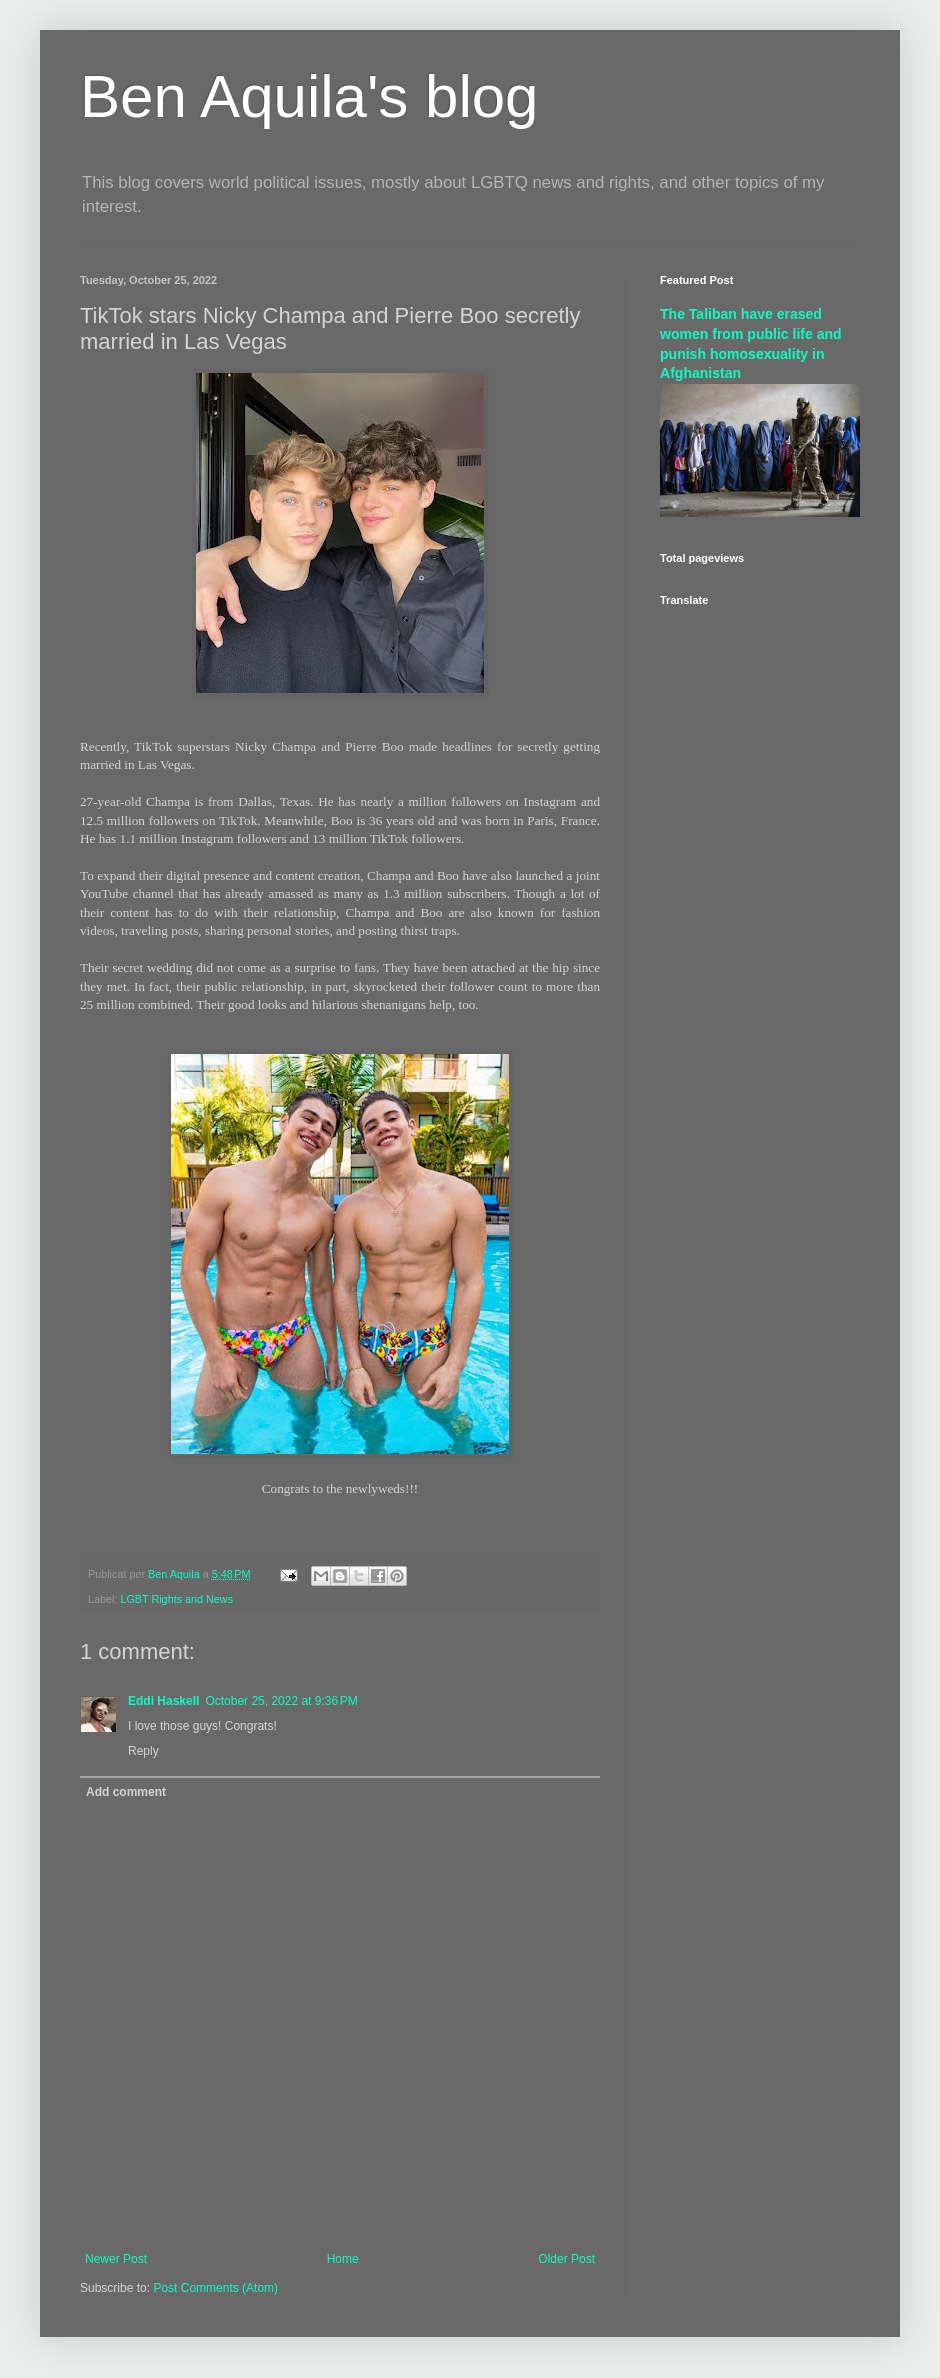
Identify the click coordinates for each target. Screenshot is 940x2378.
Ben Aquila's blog (309, 96)
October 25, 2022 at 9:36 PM (281, 1701)
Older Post (566, 2259)
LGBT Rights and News (176, 1599)
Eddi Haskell (163, 1701)
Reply (143, 1751)
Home (343, 2259)
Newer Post (116, 2259)
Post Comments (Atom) (215, 2288)
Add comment (126, 1792)
